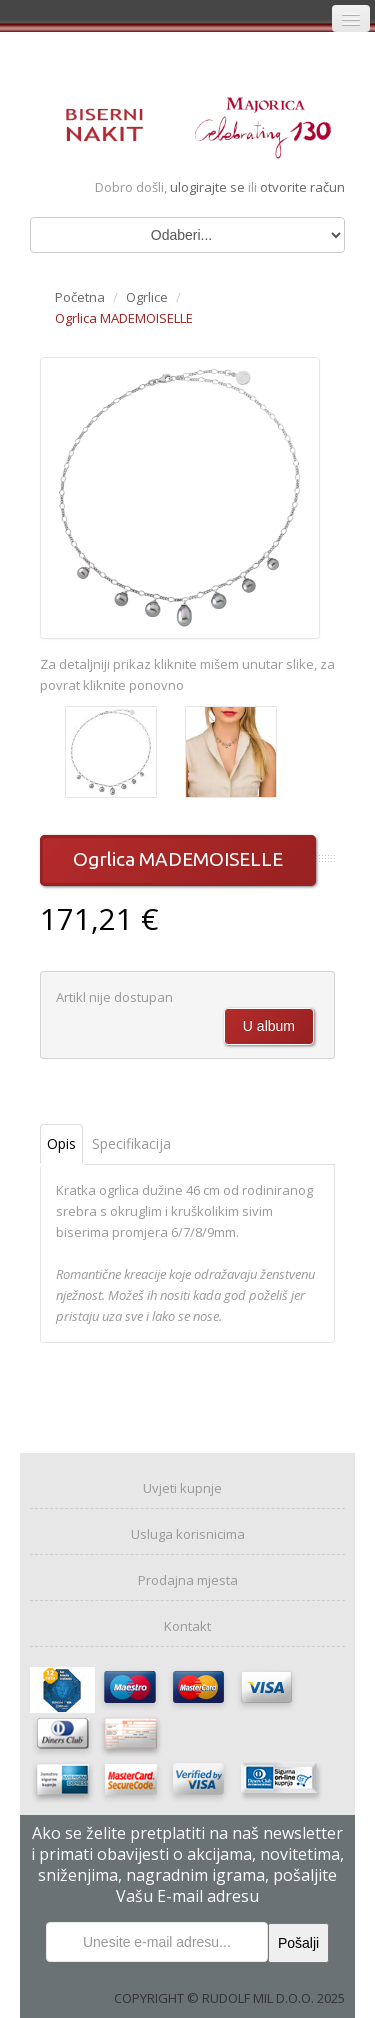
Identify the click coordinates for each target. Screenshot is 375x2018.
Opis (61, 1143)
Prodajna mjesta (188, 1580)
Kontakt (187, 1626)
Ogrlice (147, 297)
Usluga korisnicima (188, 1534)
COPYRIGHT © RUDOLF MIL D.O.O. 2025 (229, 1998)
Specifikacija (131, 1143)
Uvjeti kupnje (182, 1488)
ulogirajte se (209, 187)
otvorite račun (302, 187)
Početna (80, 297)
